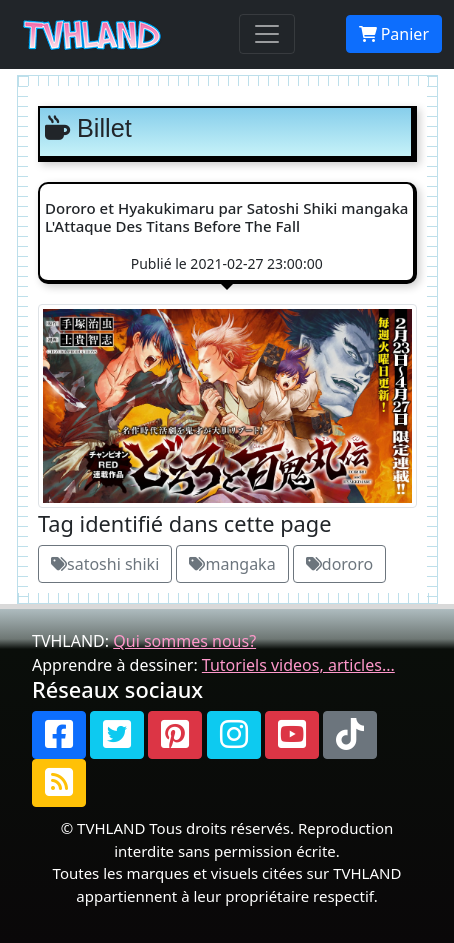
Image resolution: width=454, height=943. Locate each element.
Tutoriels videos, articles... (298, 665)
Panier (394, 34)
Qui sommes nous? (184, 641)
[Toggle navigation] (267, 34)
